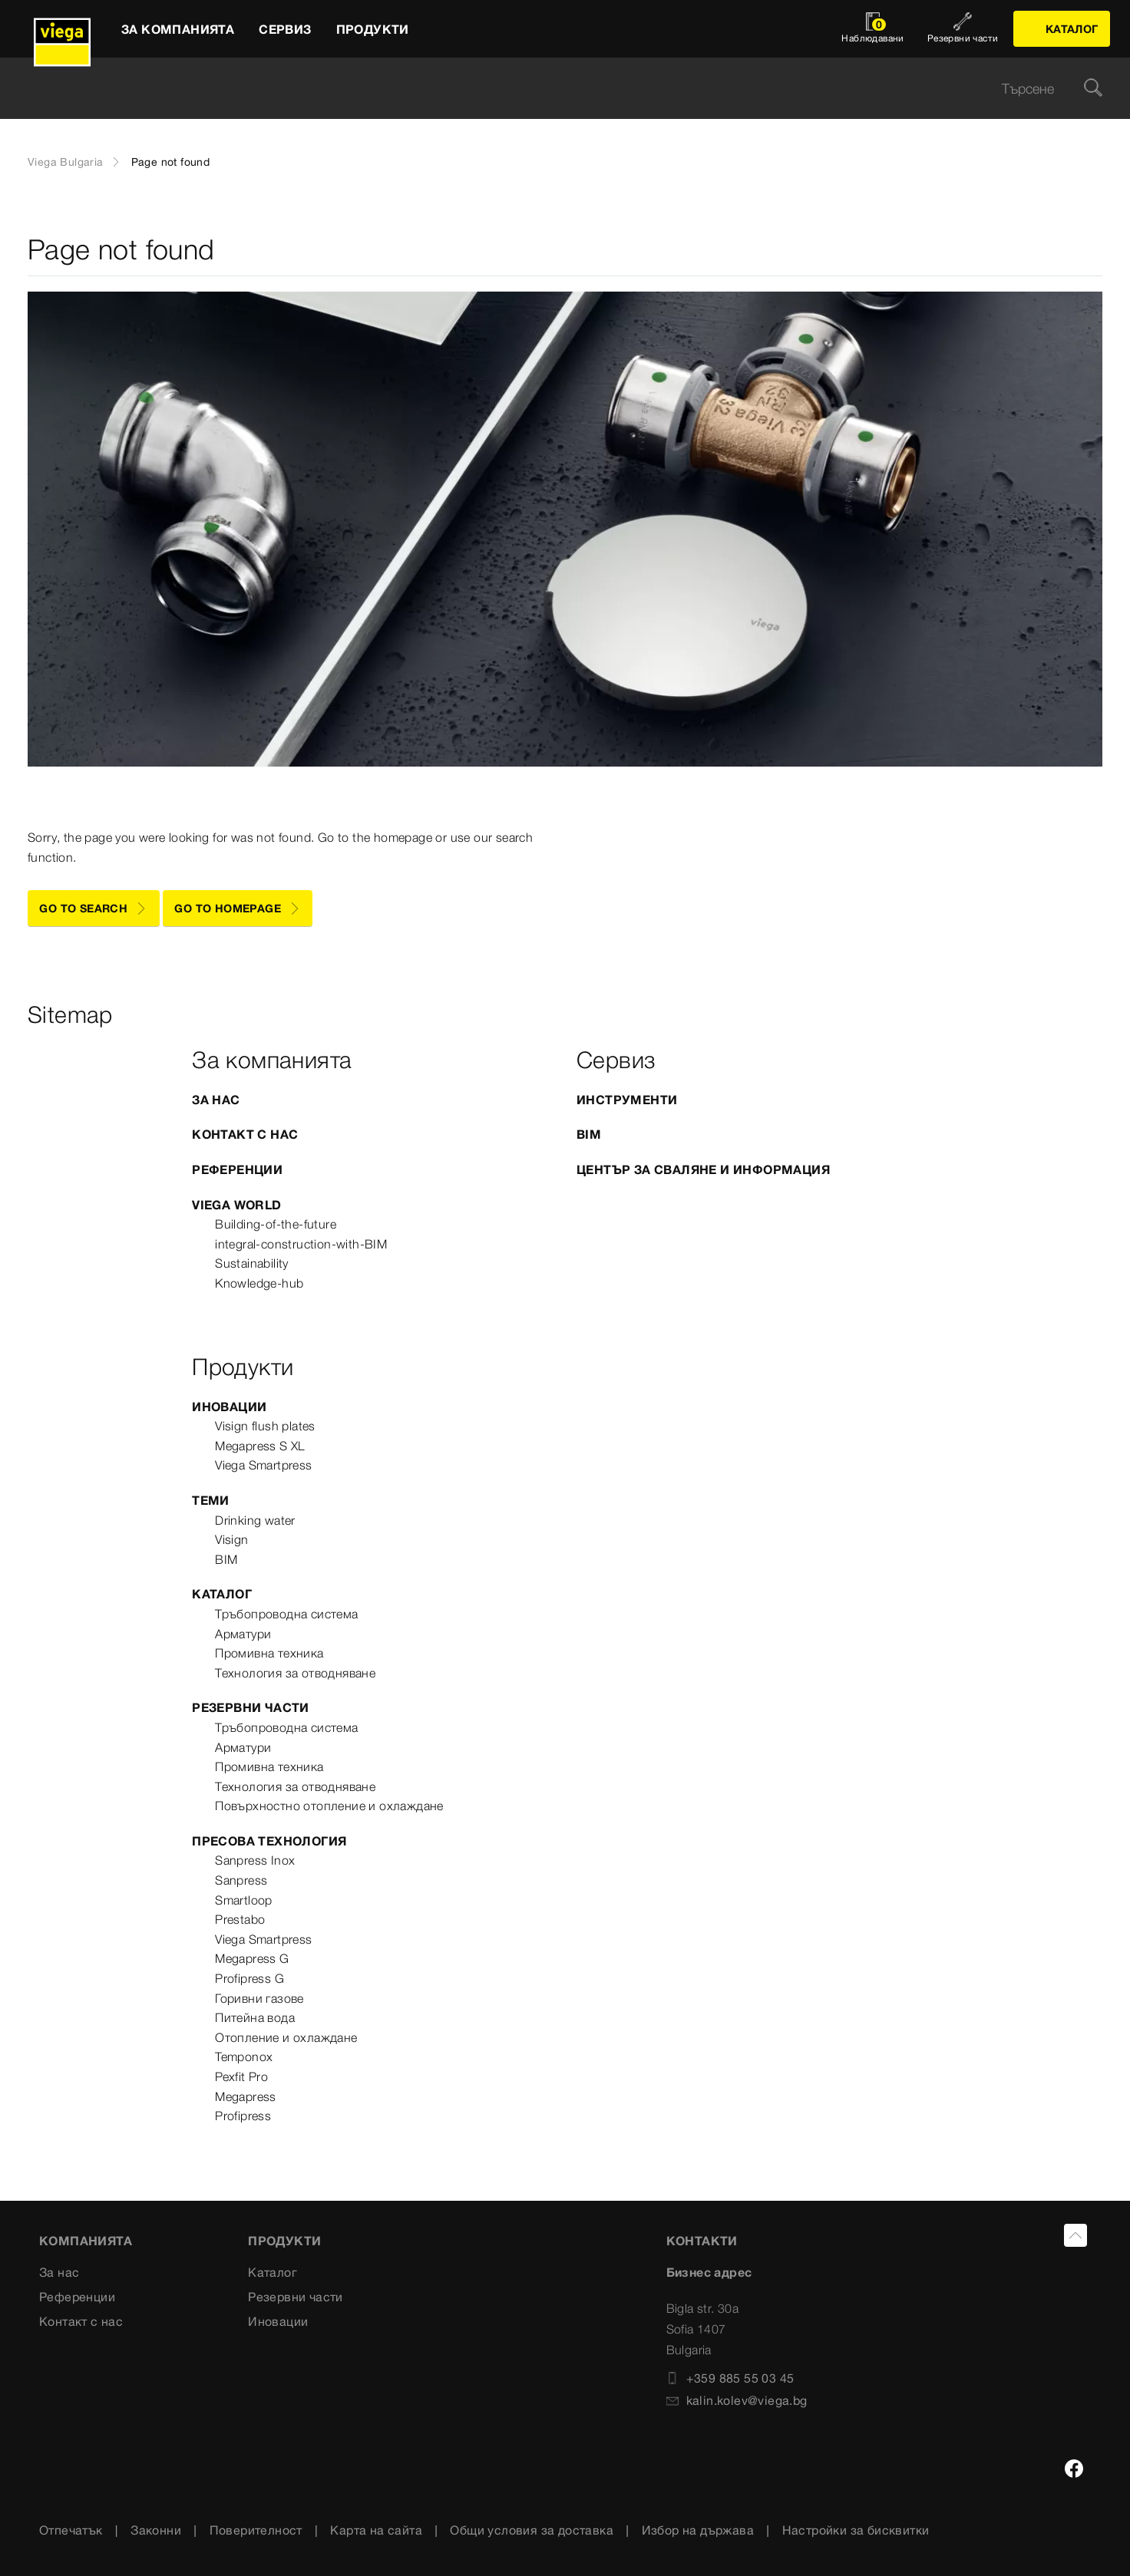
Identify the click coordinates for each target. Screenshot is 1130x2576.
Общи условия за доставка (531, 2530)
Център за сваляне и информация (703, 1169)
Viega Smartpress (263, 1465)
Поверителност (256, 2530)
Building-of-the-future (275, 1224)
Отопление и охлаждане (286, 2037)
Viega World (236, 1204)
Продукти (284, 2240)
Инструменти (627, 1099)
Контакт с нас (245, 1134)
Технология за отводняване (295, 1673)
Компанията (85, 2240)
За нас (216, 1099)
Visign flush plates (265, 1425)
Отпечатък (71, 2530)
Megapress (245, 2096)
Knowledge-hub (259, 1283)
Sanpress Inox (255, 1860)
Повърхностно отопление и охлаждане (329, 1805)
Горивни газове (259, 1998)
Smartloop (244, 1900)
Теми (211, 1500)
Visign (231, 1539)
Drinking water (255, 1520)
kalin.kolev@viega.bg (737, 2400)
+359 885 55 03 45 (730, 2378)
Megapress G (252, 1958)
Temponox (244, 2056)
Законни (156, 2530)
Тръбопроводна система (286, 1613)
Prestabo (240, 1919)
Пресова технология (269, 1841)
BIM (589, 1134)
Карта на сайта (376, 2530)
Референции (237, 1169)
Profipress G (249, 1978)
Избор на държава (698, 2530)
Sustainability (252, 1263)
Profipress (243, 2115)
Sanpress (241, 1880)
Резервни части (250, 1707)
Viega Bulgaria (66, 162)
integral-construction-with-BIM (301, 1244)
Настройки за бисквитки (856, 2530)
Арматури (243, 1633)
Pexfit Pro (241, 2076)
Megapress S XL (260, 1445)
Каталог (222, 1593)
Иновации (229, 1406)
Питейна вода (255, 2017)
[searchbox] (552, 88)
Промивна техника (269, 1653)
